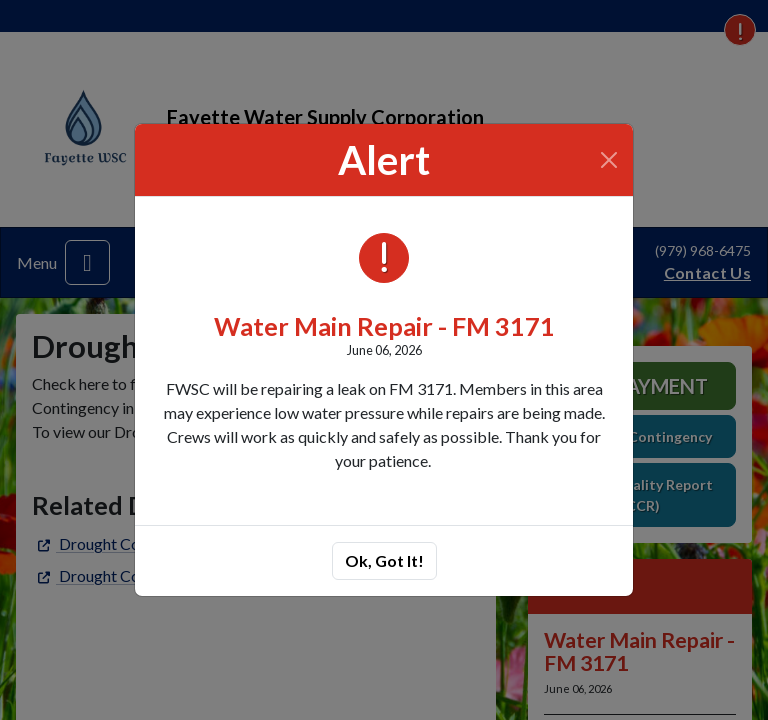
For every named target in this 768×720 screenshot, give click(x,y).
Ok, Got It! (384, 560)
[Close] (609, 160)
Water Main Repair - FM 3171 (384, 326)
